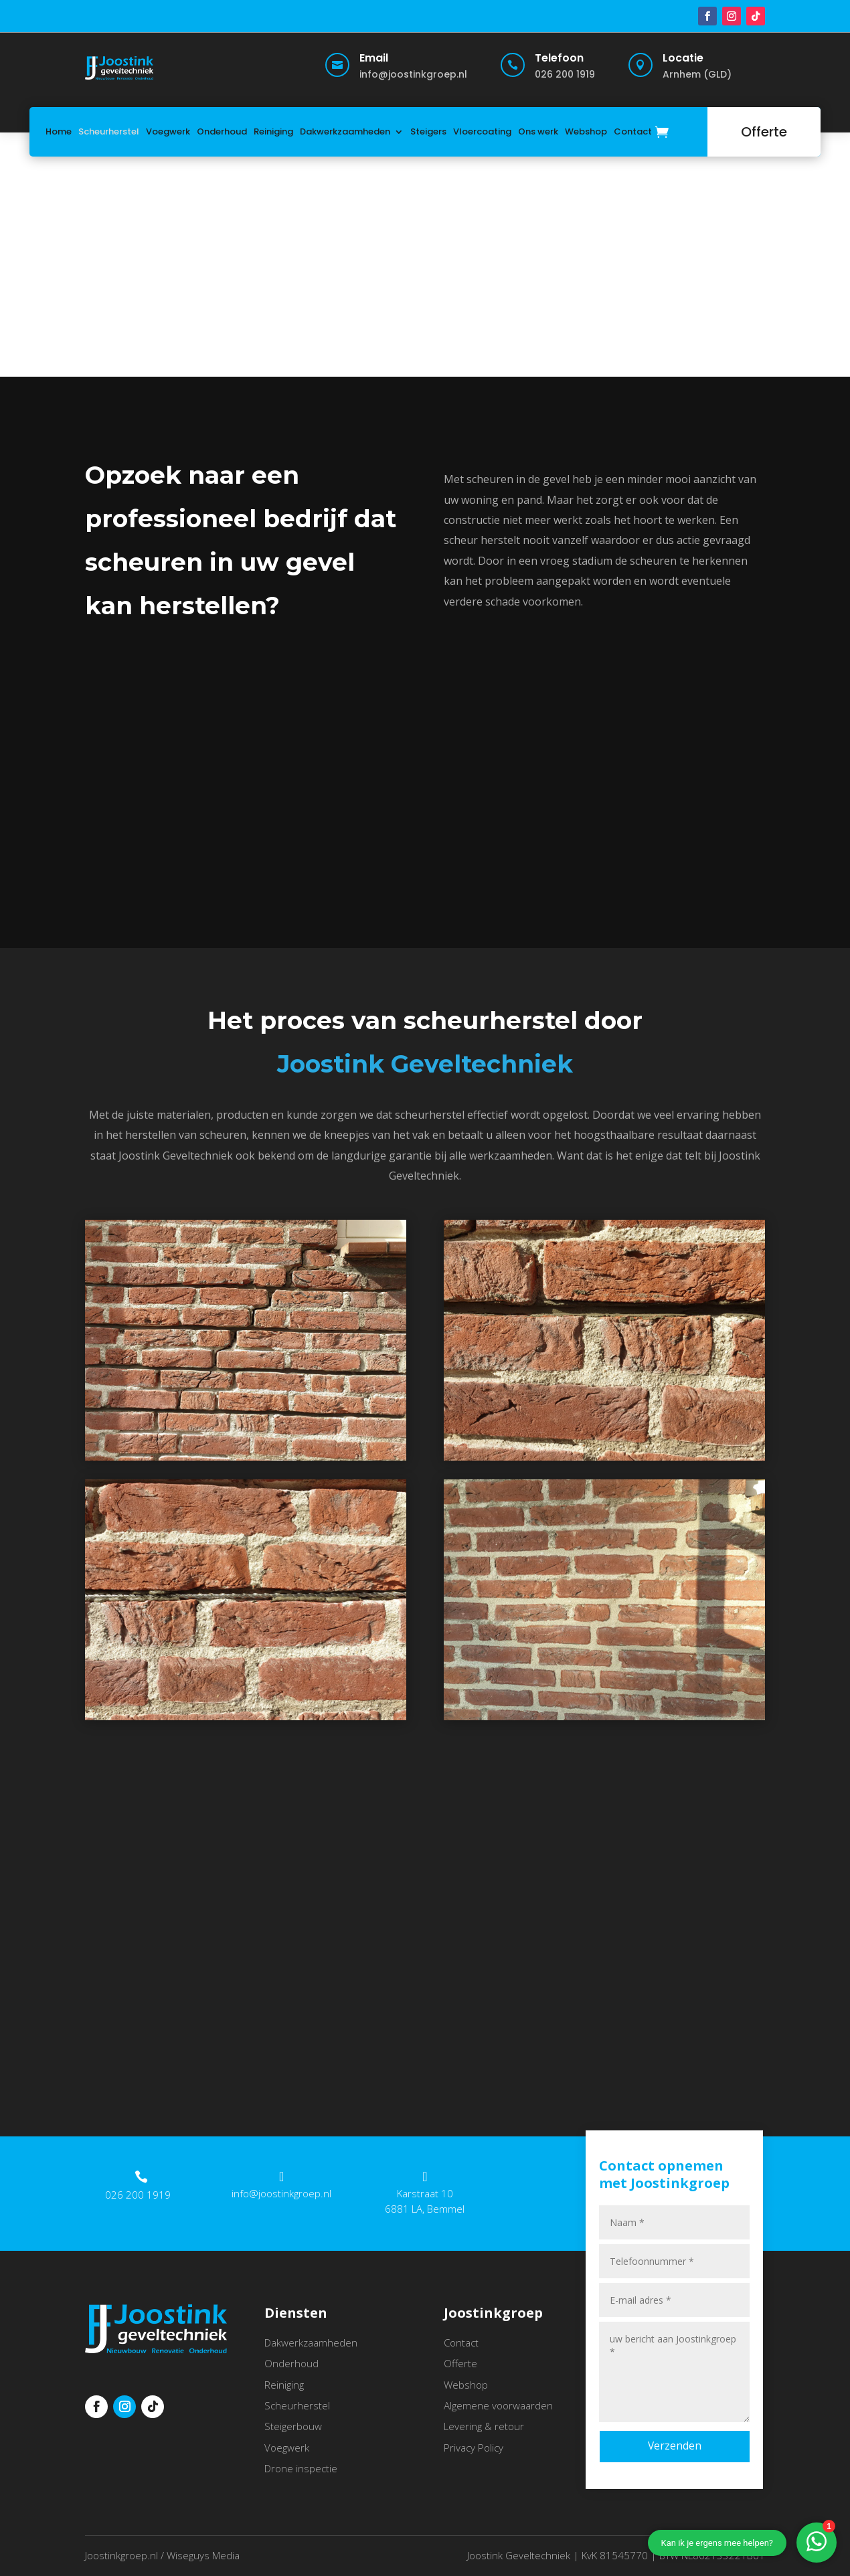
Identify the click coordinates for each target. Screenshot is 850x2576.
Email (373, 58)
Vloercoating (482, 131)
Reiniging (273, 131)
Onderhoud (222, 131)
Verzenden (675, 2446)
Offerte (764, 131)
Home (59, 131)
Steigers (428, 131)
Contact (633, 131)
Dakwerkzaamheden (345, 131)
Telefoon (559, 58)
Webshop (586, 131)
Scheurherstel (108, 131)
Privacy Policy (473, 2447)
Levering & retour (484, 2426)
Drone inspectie (300, 2468)
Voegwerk (168, 131)
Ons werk (538, 131)
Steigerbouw (293, 2426)
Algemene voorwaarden (498, 2405)
